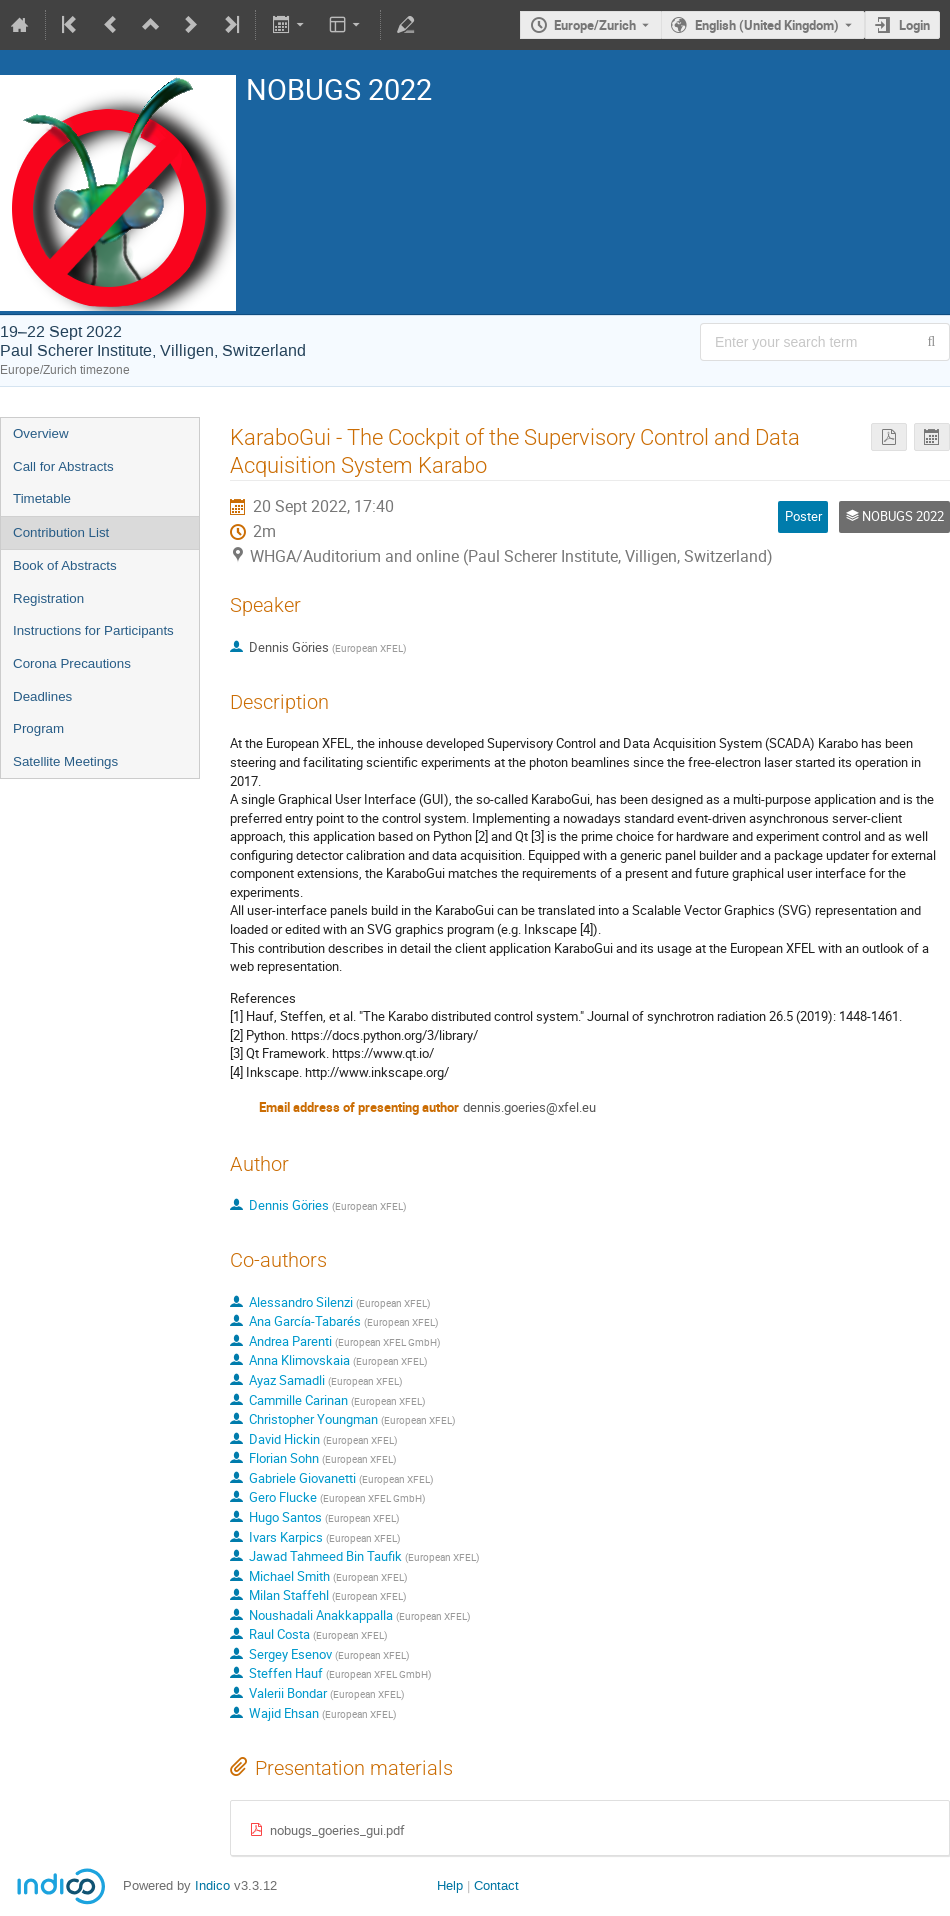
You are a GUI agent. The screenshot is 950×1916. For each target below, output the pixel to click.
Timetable (42, 498)
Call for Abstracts (63, 466)
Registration (48, 598)
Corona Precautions (72, 663)
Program (38, 728)
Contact (496, 1885)
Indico (212, 1885)
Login (914, 25)
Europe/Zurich (595, 25)
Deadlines (42, 696)
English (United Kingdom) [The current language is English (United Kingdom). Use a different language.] (767, 25)
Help (450, 1885)
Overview (41, 433)
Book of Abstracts (65, 565)
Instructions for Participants (93, 630)
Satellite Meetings (65, 761)
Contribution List (61, 532)
